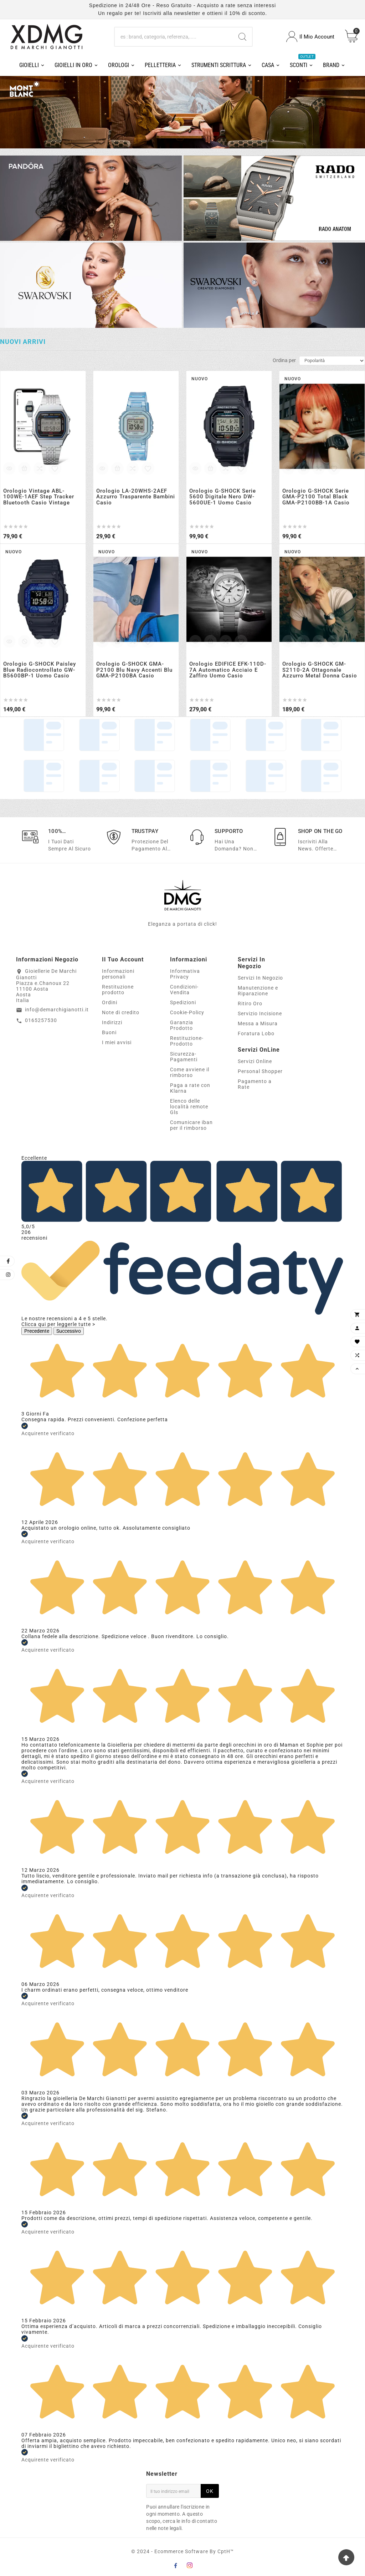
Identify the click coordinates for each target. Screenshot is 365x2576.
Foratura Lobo (256, 1033)
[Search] (242, 37)
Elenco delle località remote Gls (189, 1106)
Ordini (109, 1002)
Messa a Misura (258, 1023)
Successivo (68, 1331)
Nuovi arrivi (23, 342)
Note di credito (120, 1012)
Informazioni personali (118, 974)
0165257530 (41, 1020)
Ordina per (284, 360)
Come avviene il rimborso (189, 1072)
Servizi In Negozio (260, 978)
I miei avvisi (117, 1042)
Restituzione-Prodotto (187, 1041)
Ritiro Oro (250, 1003)
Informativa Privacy (185, 974)
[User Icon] (310, 36)
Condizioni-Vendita (184, 989)
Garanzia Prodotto (181, 1025)
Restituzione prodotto (118, 989)
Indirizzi (112, 1022)
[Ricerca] (174, 36)
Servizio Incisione (260, 1013)
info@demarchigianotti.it (57, 1009)
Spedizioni (183, 1002)
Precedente (36, 1331)
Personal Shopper (260, 1071)
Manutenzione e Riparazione (258, 990)
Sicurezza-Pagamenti (183, 1056)
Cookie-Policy (187, 1012)
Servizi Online (255, 1061)
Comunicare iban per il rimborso (191, 1125)
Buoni (109, 1032)
